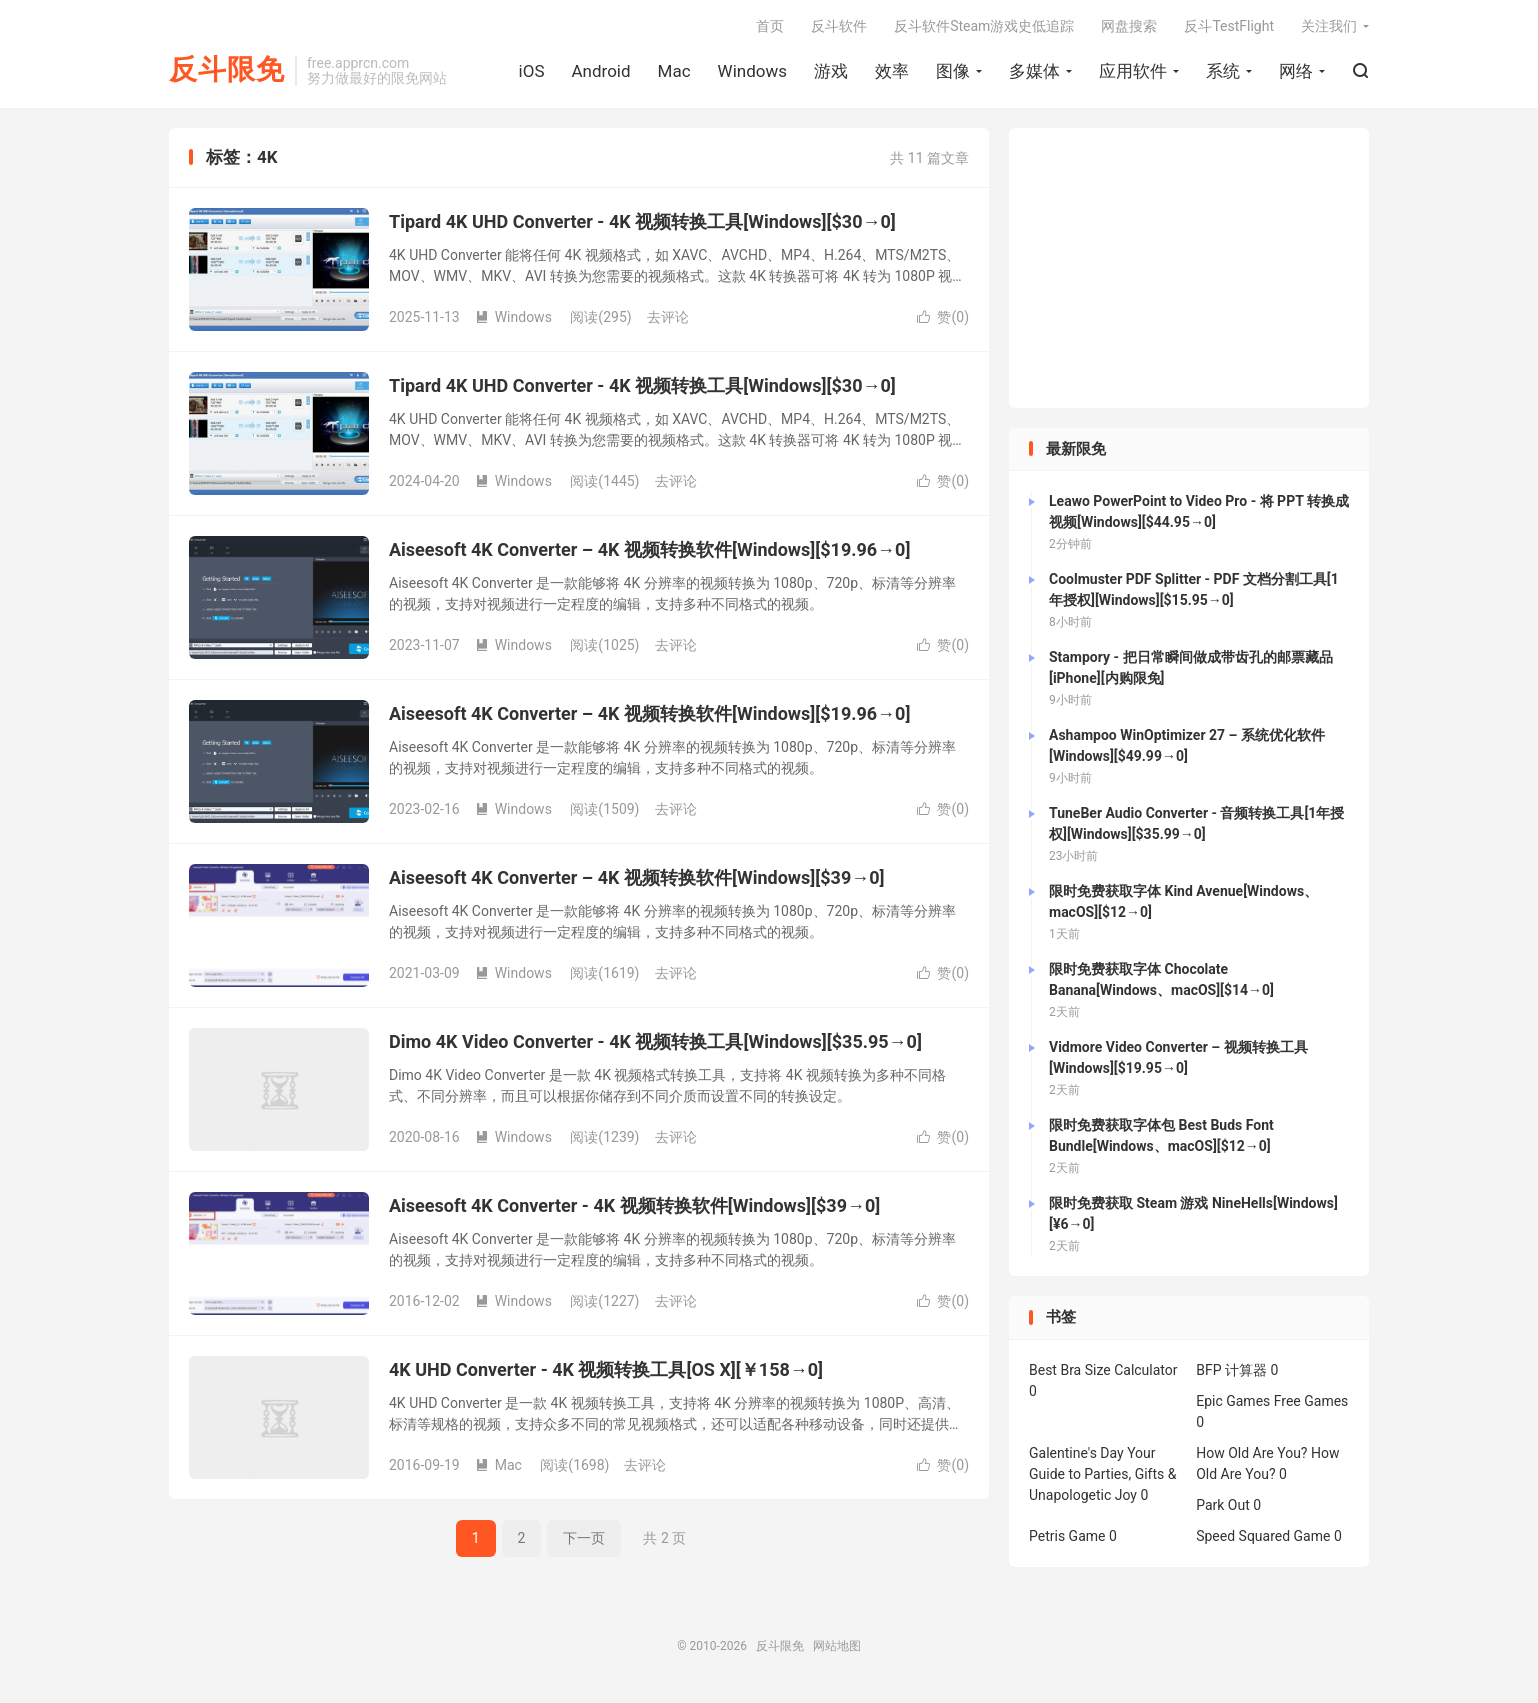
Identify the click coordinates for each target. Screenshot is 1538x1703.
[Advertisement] (1189, 268)
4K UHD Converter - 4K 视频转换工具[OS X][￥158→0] (606, 1369)
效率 (892, 71)
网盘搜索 (1129, 26)
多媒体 (1034, 71)
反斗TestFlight (1229, 26)
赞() (943, 317)
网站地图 (837, 1646)
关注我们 (1329, 26)
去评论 (668, 317)
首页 (770, 26)
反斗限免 (227, 70)
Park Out (1223, 1505)
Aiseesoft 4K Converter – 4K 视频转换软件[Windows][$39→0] (637, 877)
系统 (1223, 71)
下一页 (584, 1538)
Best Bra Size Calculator (1103, 1370)
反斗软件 (839, 26)
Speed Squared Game (1263, 1536)
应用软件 (1133, 71)
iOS (532, 71)
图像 (953, 71)
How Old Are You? (1251, 1453)
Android (600, 71)
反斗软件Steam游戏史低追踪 (984, 26)
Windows (752, 71)
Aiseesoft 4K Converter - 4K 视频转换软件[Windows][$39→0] (634, 1205)
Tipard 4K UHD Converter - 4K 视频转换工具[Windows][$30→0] (642, 221)
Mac (674, 71)
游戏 (831, 71)
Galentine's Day (1076, 1453)
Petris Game (1067, 1536)
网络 (1296, 71)
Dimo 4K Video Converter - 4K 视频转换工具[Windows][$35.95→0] (655, 1041)
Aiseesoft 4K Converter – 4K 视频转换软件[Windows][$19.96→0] (649, 549)
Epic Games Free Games (1272, 1401)
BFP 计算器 (1231, 1370)
